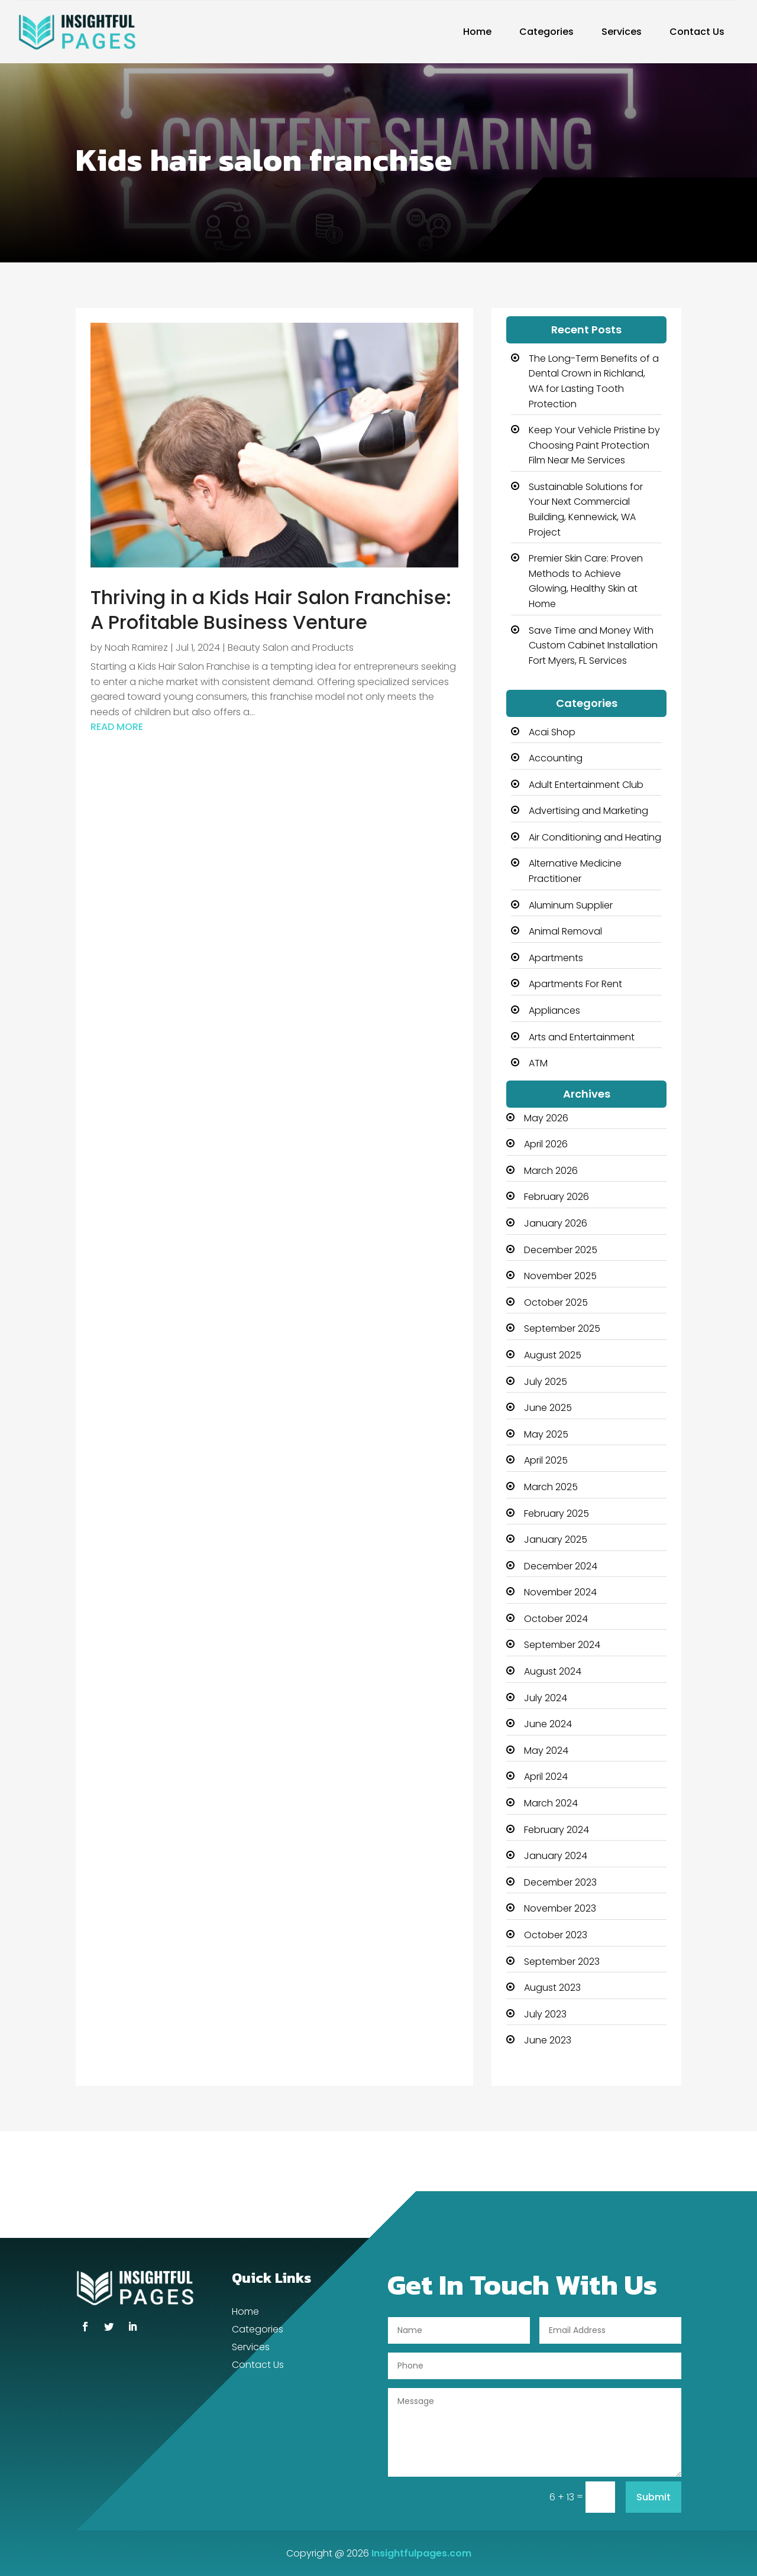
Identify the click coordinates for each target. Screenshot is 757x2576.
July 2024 (545, 1698)
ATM (538, 1063)
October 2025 (556, 1302)
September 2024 (562, 1645)
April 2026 (546, 1144)
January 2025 (555, 1539)
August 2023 (552, 1987)
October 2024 (556, 1619)
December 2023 (560, 1882)
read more (116, 727)
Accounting (556, 758)
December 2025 (560, 1250)
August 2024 (552, 1671)
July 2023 (545, 2014)
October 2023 (555, 1935)
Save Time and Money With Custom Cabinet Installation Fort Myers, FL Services (593, 645)
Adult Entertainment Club (586, 784)
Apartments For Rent (575, 984)
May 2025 (546, 1434)
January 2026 (555, 1223)
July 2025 (545, 1381)
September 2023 (562, 1961)
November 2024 (560, 1592)
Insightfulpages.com (421, 2553)
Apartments (556, 958)
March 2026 (551, 1170)
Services (621, 31)
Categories (546, 31)
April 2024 (546, 1776)
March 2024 (551, 1803)
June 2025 (548, 1407)
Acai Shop (552, 732)
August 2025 (552, 1355)
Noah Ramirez (136, 647)
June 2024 (548, 1724)
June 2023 (547, 2040)
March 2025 (551, 1487)
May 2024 (546, 1750)
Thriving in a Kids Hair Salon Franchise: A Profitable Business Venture (270, 609)
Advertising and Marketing (588, 810)
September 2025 (562, 1328)
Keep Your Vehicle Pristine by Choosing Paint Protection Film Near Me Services (594, 445)
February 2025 (556, 1513)
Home (477, 31)
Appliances (554, 1010)
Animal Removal (565, 931)
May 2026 (546, 1118)
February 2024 (556, 1830)
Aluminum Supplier (571, 905)
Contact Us (696, 31)
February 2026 (556, 1196)
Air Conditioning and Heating (595, 837)
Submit (653, 2497)
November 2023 (560, 1908)
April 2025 (546, 1460)
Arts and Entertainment (582, 1037)
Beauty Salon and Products (291, 647)
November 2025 (560, 1276)
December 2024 (560, 1566)
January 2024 (555, 1856)
